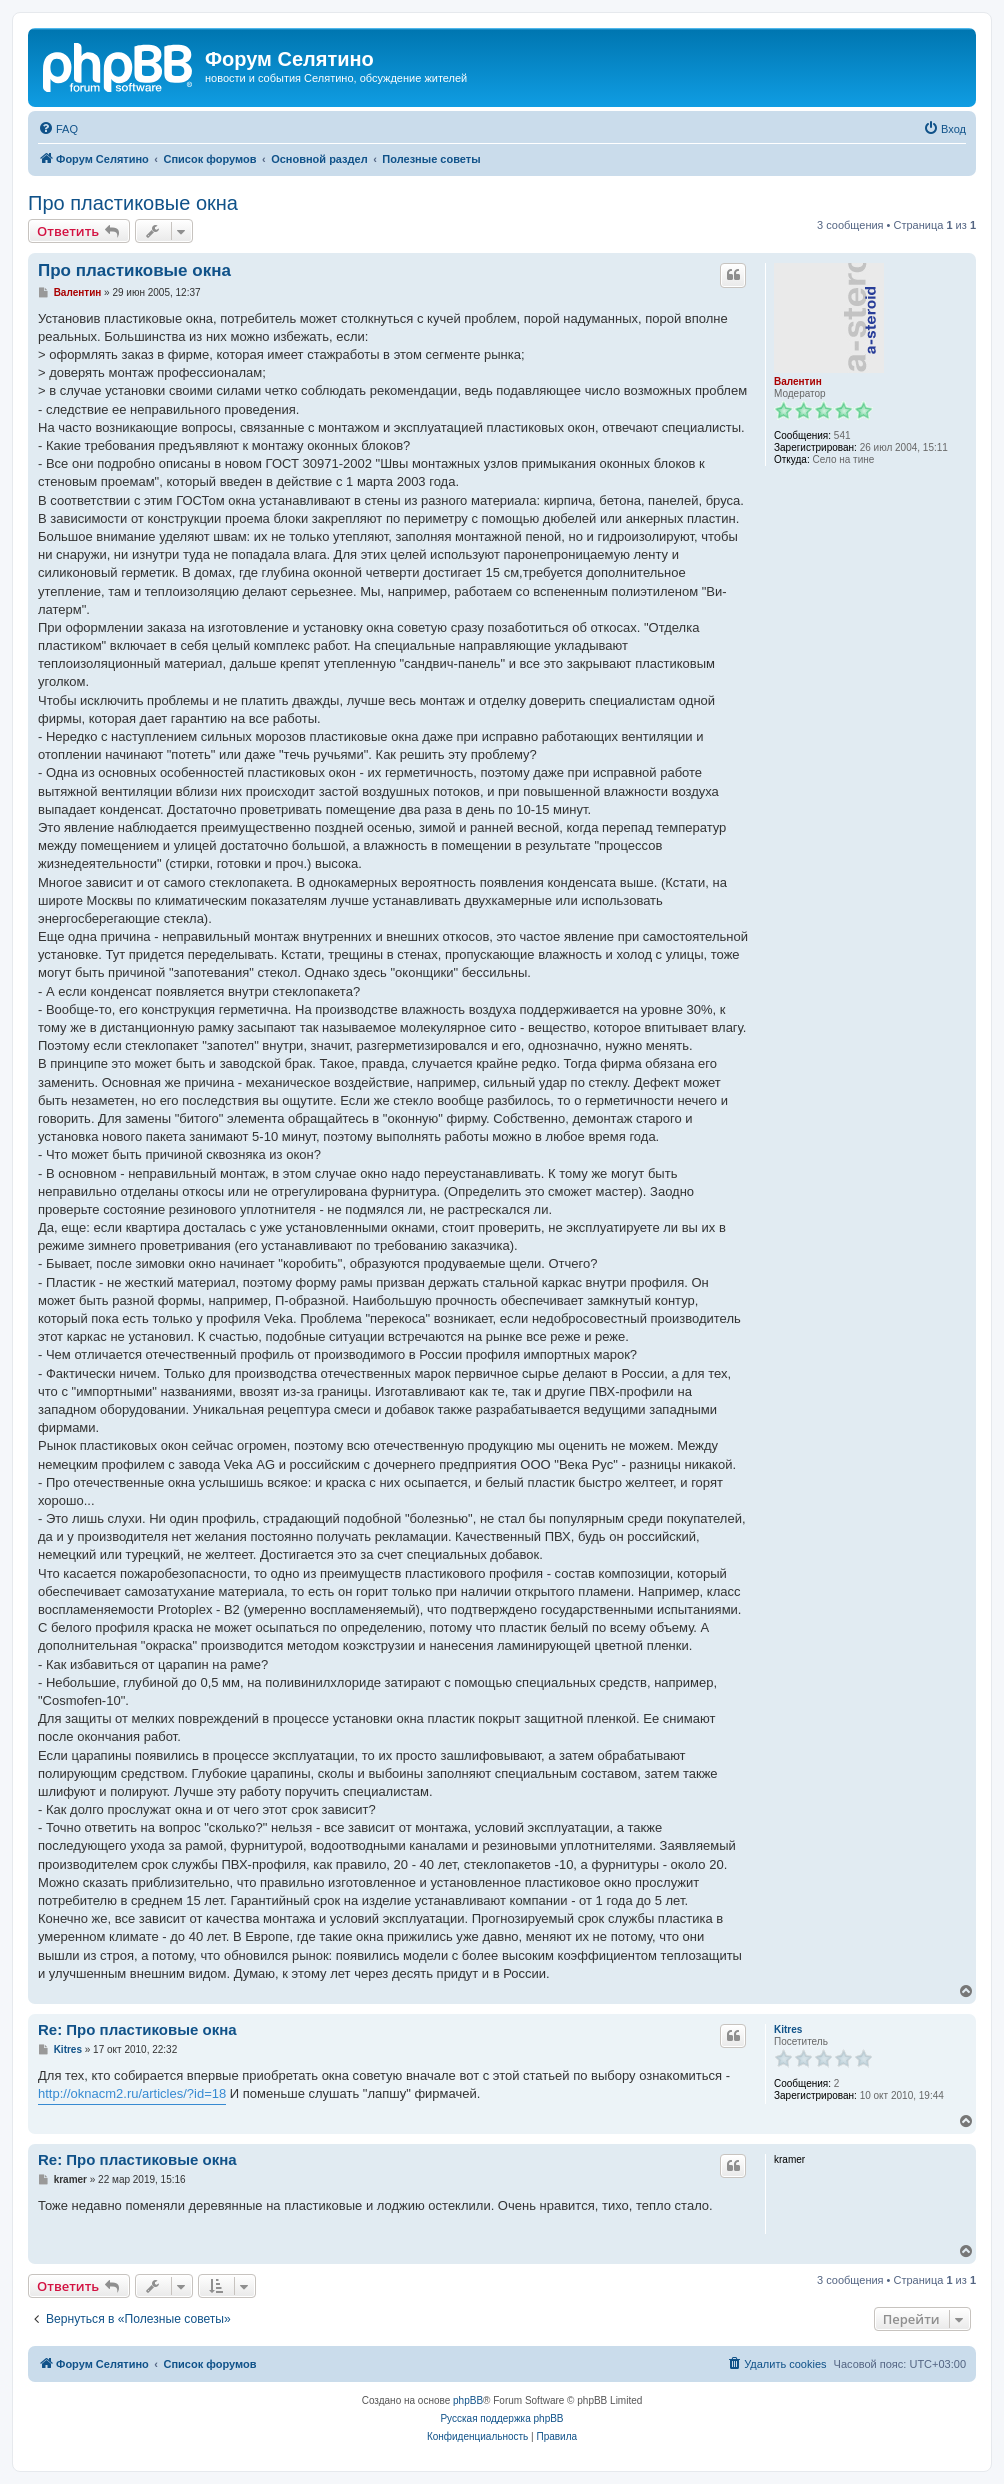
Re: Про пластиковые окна (137, 2029)
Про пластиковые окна (133, 203)
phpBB (468, 2400)
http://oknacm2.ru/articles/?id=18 (132, 2093)
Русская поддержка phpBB (501, 2418)
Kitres (788, 2029)
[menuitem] (58, 129)
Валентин (798, 381)
